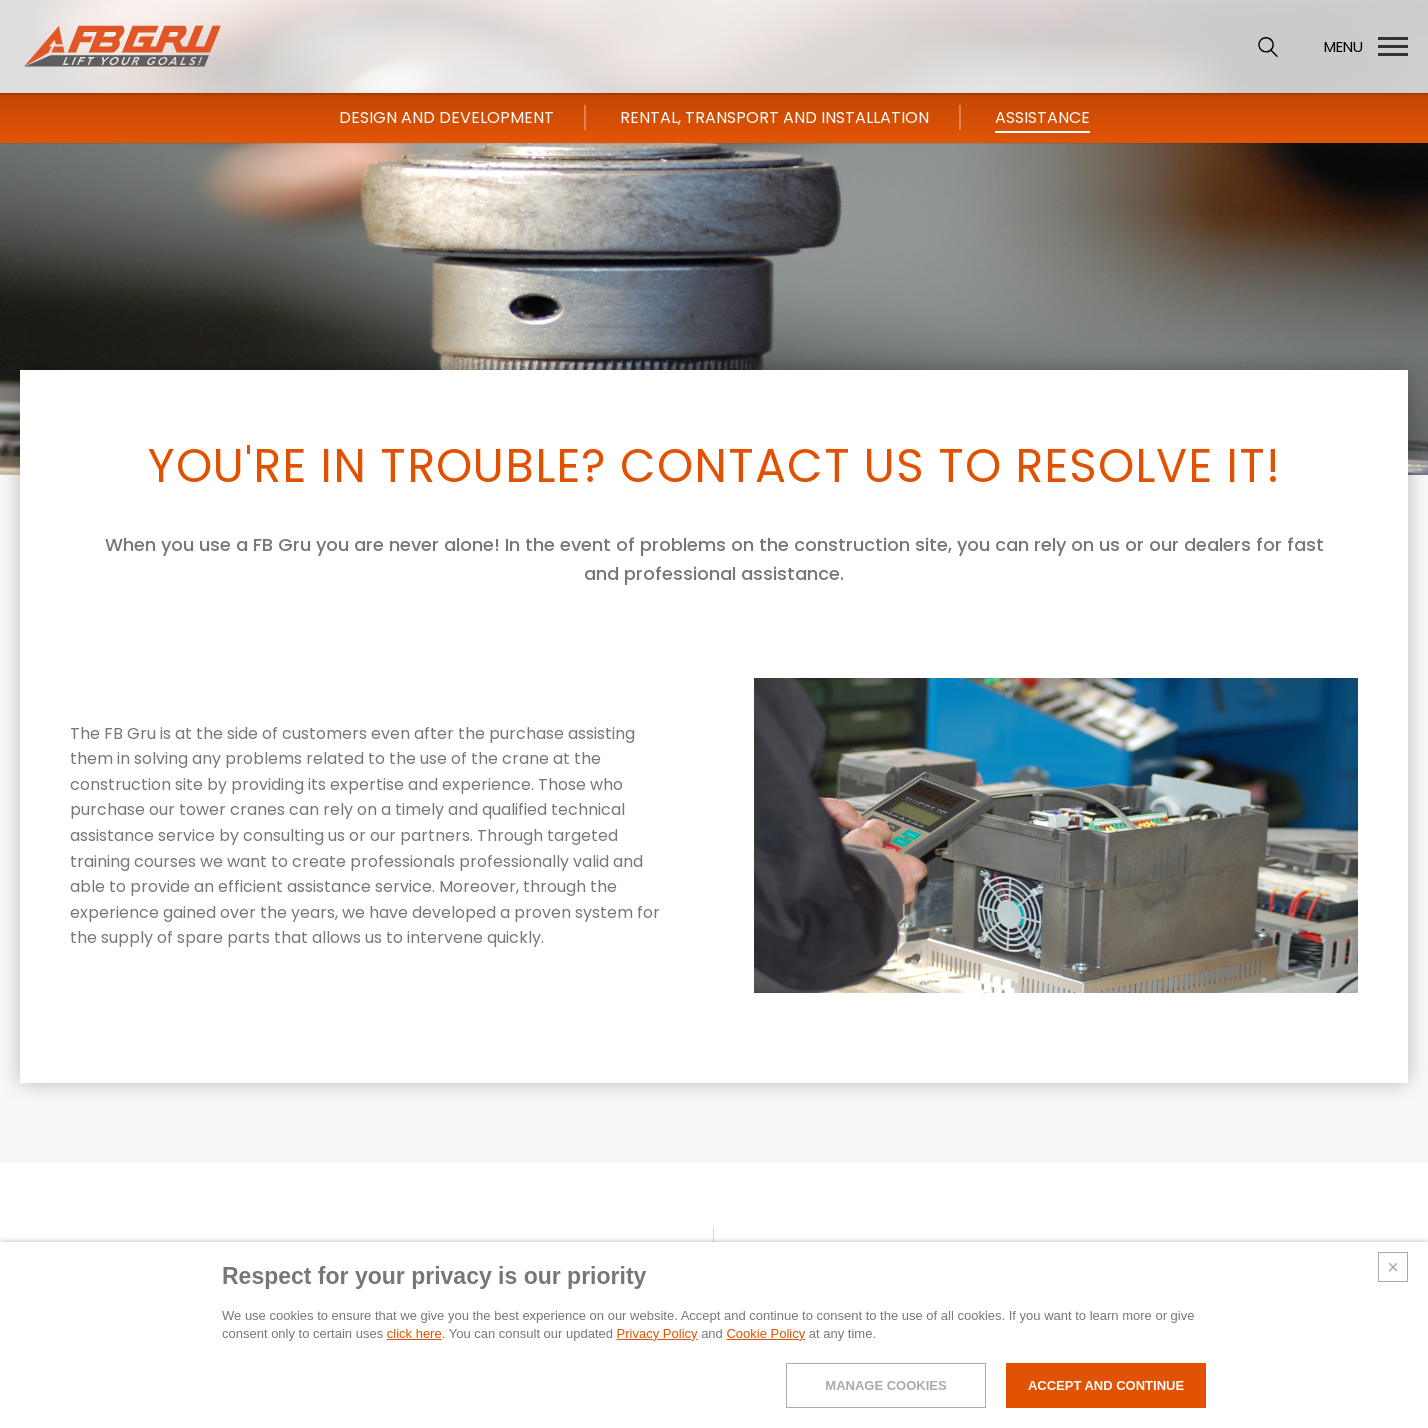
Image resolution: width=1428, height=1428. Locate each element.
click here (414, 1360)
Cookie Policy (765, 1360)
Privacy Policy (657, 1360)
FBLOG (1222, 1256)
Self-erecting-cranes (875, 1259)
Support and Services (1071, 1259)
